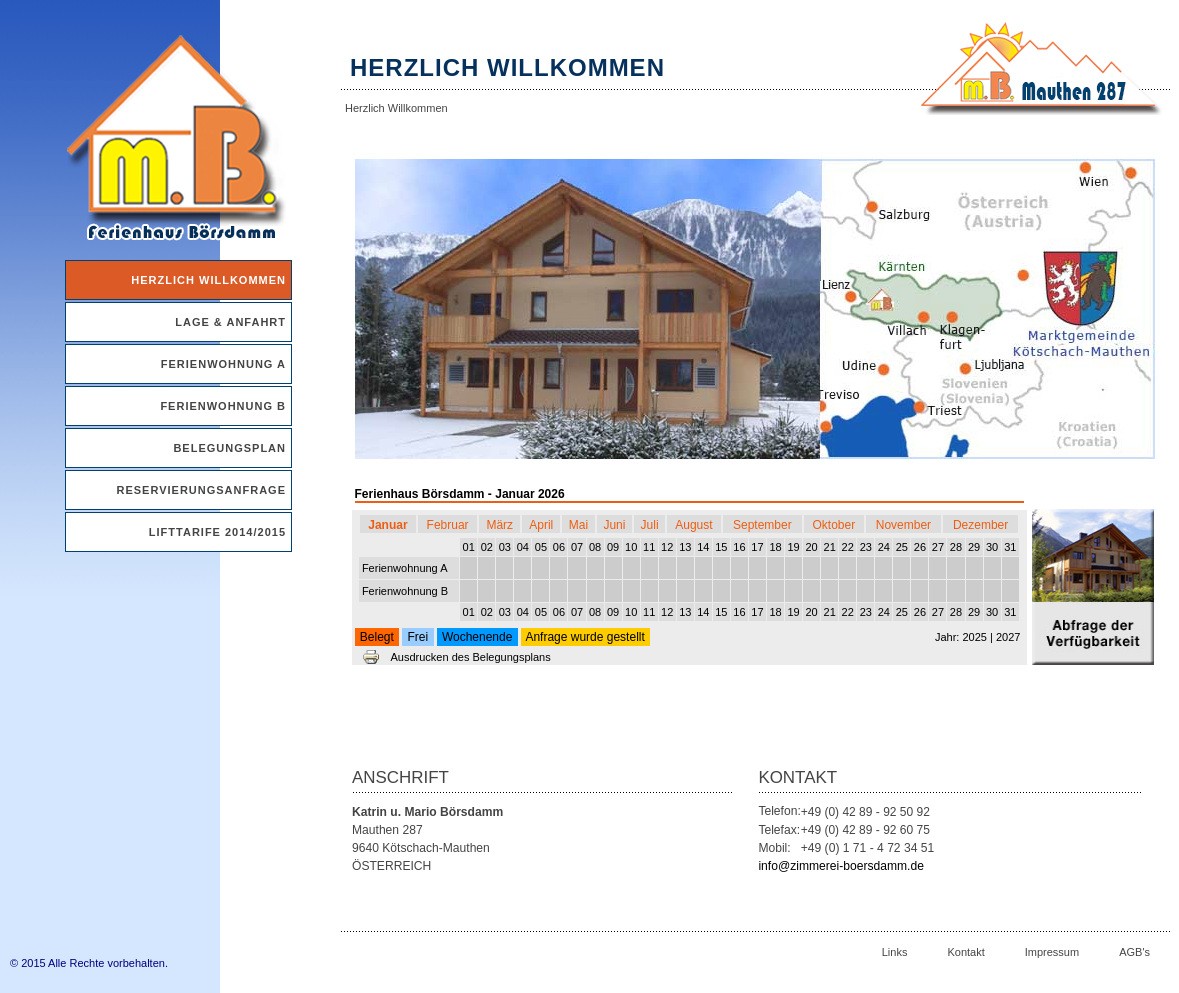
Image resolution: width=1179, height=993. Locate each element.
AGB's (1134, 952)
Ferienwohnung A (223, 364)
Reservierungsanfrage (201, 490)
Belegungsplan (229, 448)
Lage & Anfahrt (230, 322)
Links (895, 952)
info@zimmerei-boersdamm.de (841, 866)
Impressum (1052, 952)
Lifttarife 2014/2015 (217, 532)
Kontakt (965, 952)
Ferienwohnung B (223, 406)
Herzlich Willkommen (208, 280)
